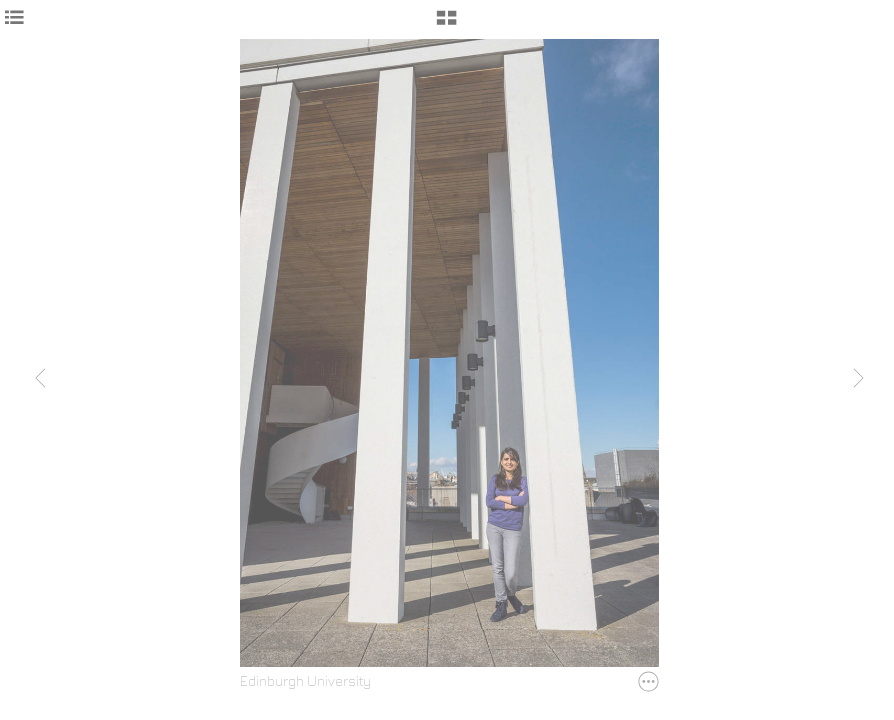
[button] (446, 25)
